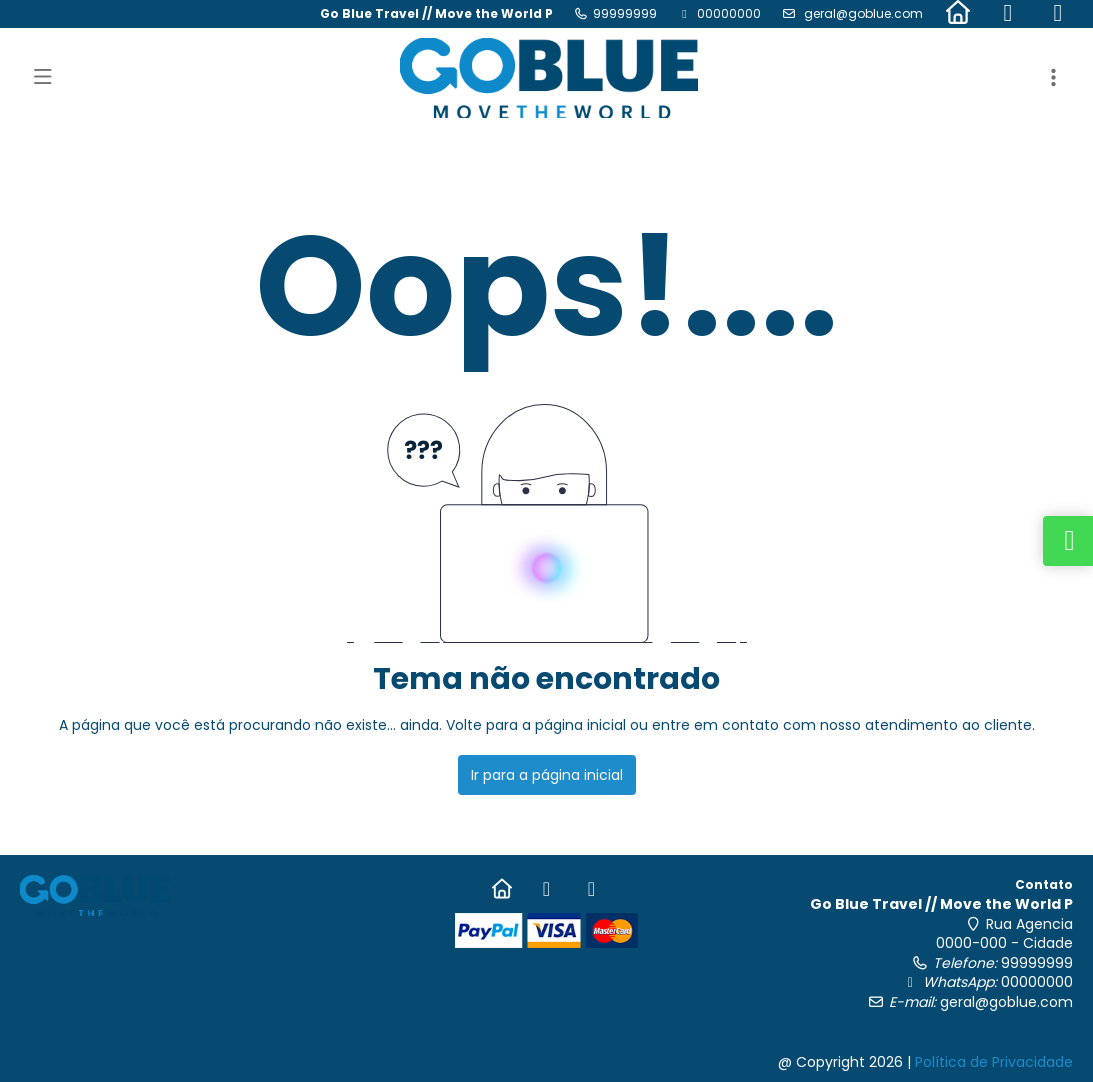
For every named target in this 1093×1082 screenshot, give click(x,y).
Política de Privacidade (994, 1062)
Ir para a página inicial (547, 775)
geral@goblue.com (862, 13)
